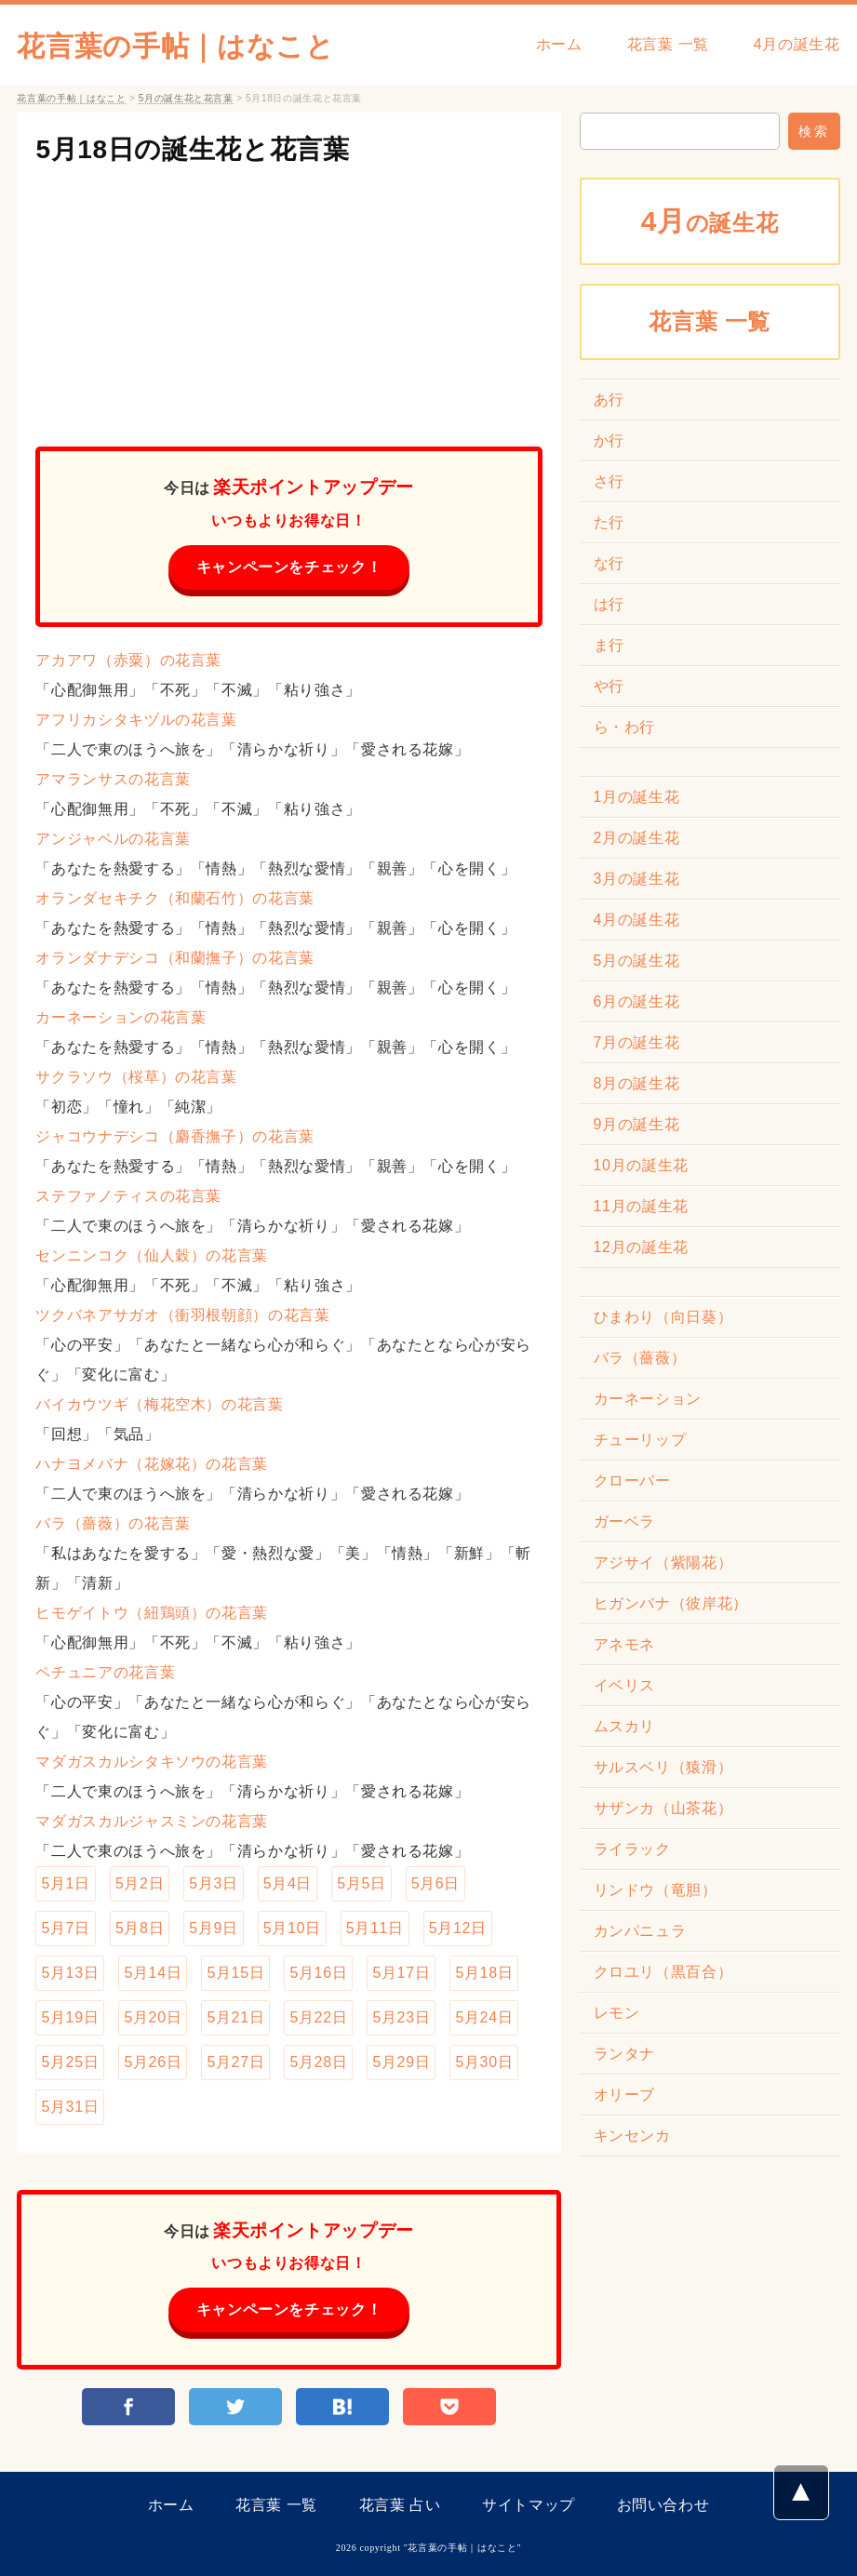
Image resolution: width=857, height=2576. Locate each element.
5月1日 (65, 1883)
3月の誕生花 (637, 879)
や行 (609, 686)
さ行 (609, 481)
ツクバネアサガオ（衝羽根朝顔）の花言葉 (182, 1315)
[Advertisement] (288, 297)
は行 (609, 604)
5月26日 (152, 2062)
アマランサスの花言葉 (112, 779)
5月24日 (484, 2017)
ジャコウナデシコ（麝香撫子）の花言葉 (175, 1136)
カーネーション (648, 1399)
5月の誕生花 (637, 960)
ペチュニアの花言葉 (105, 1672)
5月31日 (70, 2107)
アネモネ (625, 1644)
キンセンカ (632, 2135)
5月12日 (458, 1928)
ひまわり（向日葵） (663, 1317)
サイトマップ (528, 2505)
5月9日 (213, 1928)
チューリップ (640, 1440)
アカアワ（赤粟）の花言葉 (128, 660)
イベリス (625, 1685)
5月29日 (401, 2062)
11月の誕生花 (641, 1206)
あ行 (609, 399)
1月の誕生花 (637, 797)
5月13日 (70, 1973)
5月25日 (70, 2062)
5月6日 (435, 1883)
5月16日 (318, 1973)
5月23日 (401, 2017)
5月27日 (235, 2062)
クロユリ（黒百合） (663, 1972)
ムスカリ (625, 1726)
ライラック (632, 1849)
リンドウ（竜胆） (655, 1890)
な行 (609, 563)
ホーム (559, 44)
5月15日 (235, 1973)
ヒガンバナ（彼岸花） (671, 1603)
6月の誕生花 (637, 1001)
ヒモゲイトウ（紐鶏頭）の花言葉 (151, 1613)
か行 (609, 440)
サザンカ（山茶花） (663, 1808)
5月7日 (65, 1928)
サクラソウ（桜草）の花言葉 (135, 1077)
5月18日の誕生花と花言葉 (192, 149)
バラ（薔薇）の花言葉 (112, 1523)
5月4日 (287, 1883)
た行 (609, 522)
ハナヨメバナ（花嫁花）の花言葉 (151, 1464)
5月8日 (139, 1928)
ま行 (609, 645)
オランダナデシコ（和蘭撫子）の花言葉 (175, 958)
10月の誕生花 (641, 1165)
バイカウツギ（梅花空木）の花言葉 (159, 1404)
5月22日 (318, 2017)
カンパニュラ (640, 1931)
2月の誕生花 (637, 838)
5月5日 (361, 1883)
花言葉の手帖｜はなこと (175, 46)
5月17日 (401, 1973)
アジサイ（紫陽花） (663, 1562)
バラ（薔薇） (640, 1358)
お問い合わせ (663, 2505)
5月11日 (375, 1928)
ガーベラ (625, 1521)
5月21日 (235, 2017)
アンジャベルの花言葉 (112, 839)
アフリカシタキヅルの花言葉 (135, 719)
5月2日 (139, 1883)
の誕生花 (710, 221)
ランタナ (625, 2054)
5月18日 (484, 1973)
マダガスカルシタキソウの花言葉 (151, 1761)
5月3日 (213, 1883)
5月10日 (292, 1928)
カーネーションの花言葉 (120, 1017)
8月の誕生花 (637, 1083)
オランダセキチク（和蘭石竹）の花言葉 (175, 898)
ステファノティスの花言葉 (128, 1196)
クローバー (632, 1480)
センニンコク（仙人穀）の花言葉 (151, 1255)
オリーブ (625, 2094)
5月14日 (152, 1973)
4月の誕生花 (797, 44)
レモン (617, 2013)
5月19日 (70, 2017)
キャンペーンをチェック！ (289, 567)
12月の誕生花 (641, 1247)
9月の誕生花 (637, 1124)
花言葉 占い (400, 2505)
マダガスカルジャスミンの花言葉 (151, 1821)
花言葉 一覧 (668, 44)
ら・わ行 (625, 727)
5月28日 (318, 2062)
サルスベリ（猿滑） (663, 1767)
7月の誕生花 (637, 1042)
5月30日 (484, 2062)
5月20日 (152, 2017)
